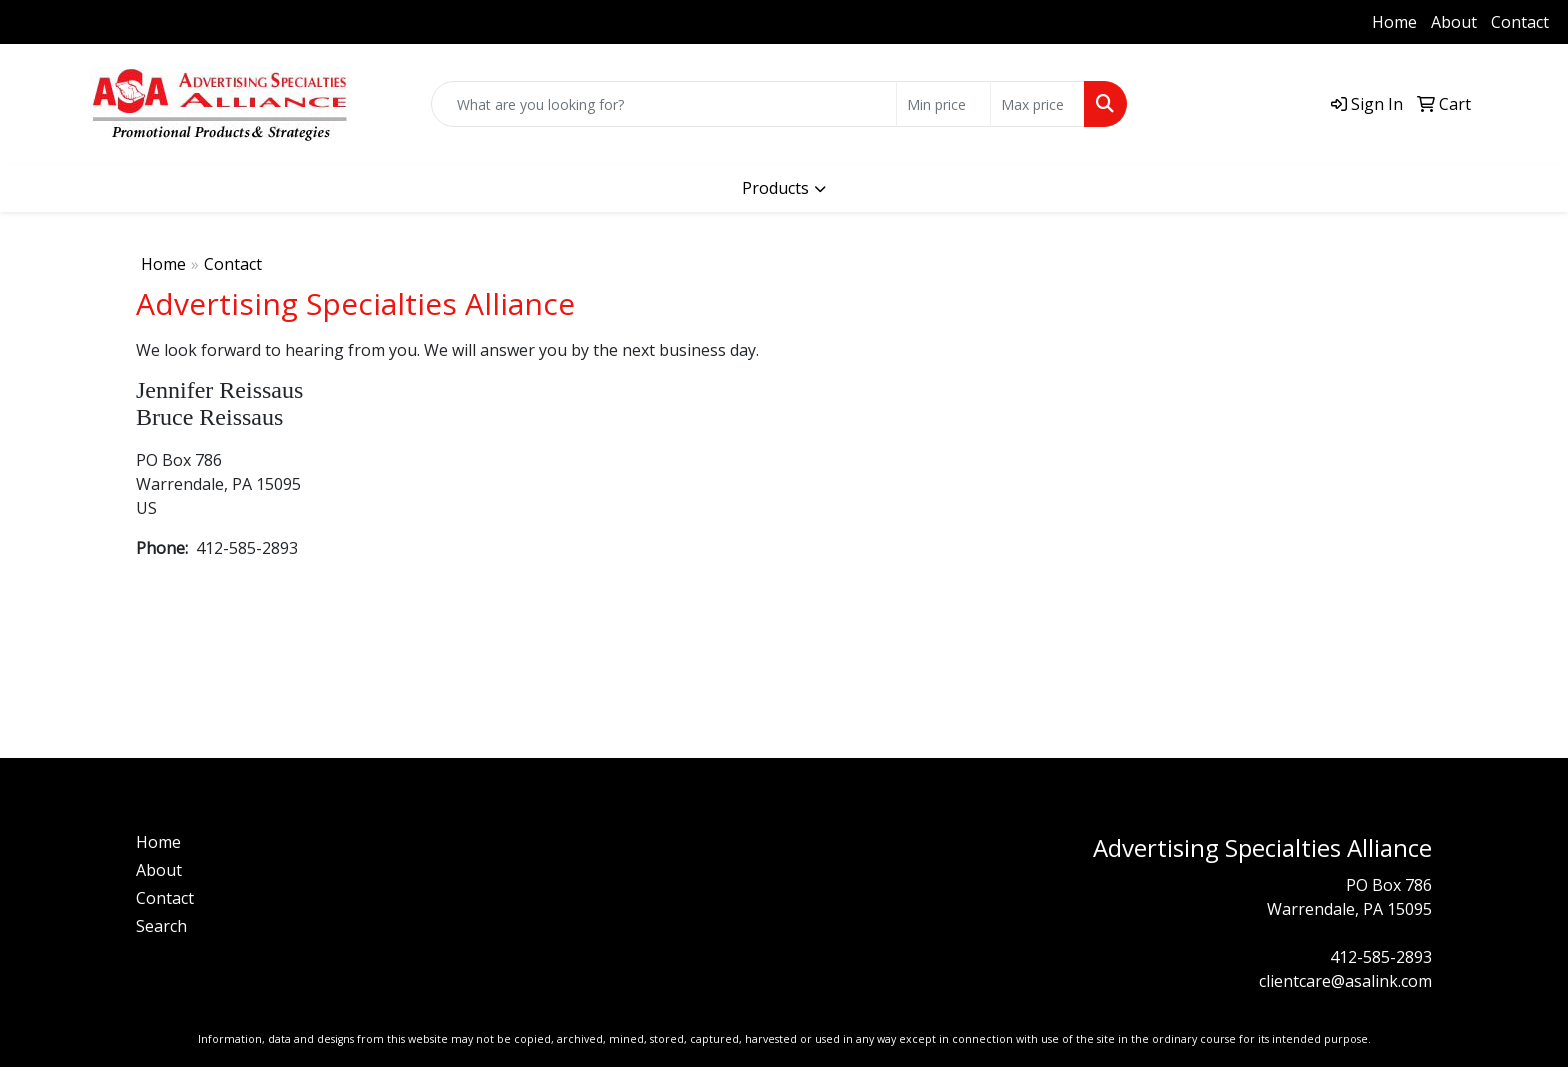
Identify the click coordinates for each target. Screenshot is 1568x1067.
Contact (1520, 22)
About (1454, 22)
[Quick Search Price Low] (943, 104)
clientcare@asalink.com (1345, 981)
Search (161, 926)
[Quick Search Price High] (1037, 104)
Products (775, 188)
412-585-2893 (75, 22)
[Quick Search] (664, 104)
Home (1394, 22)
